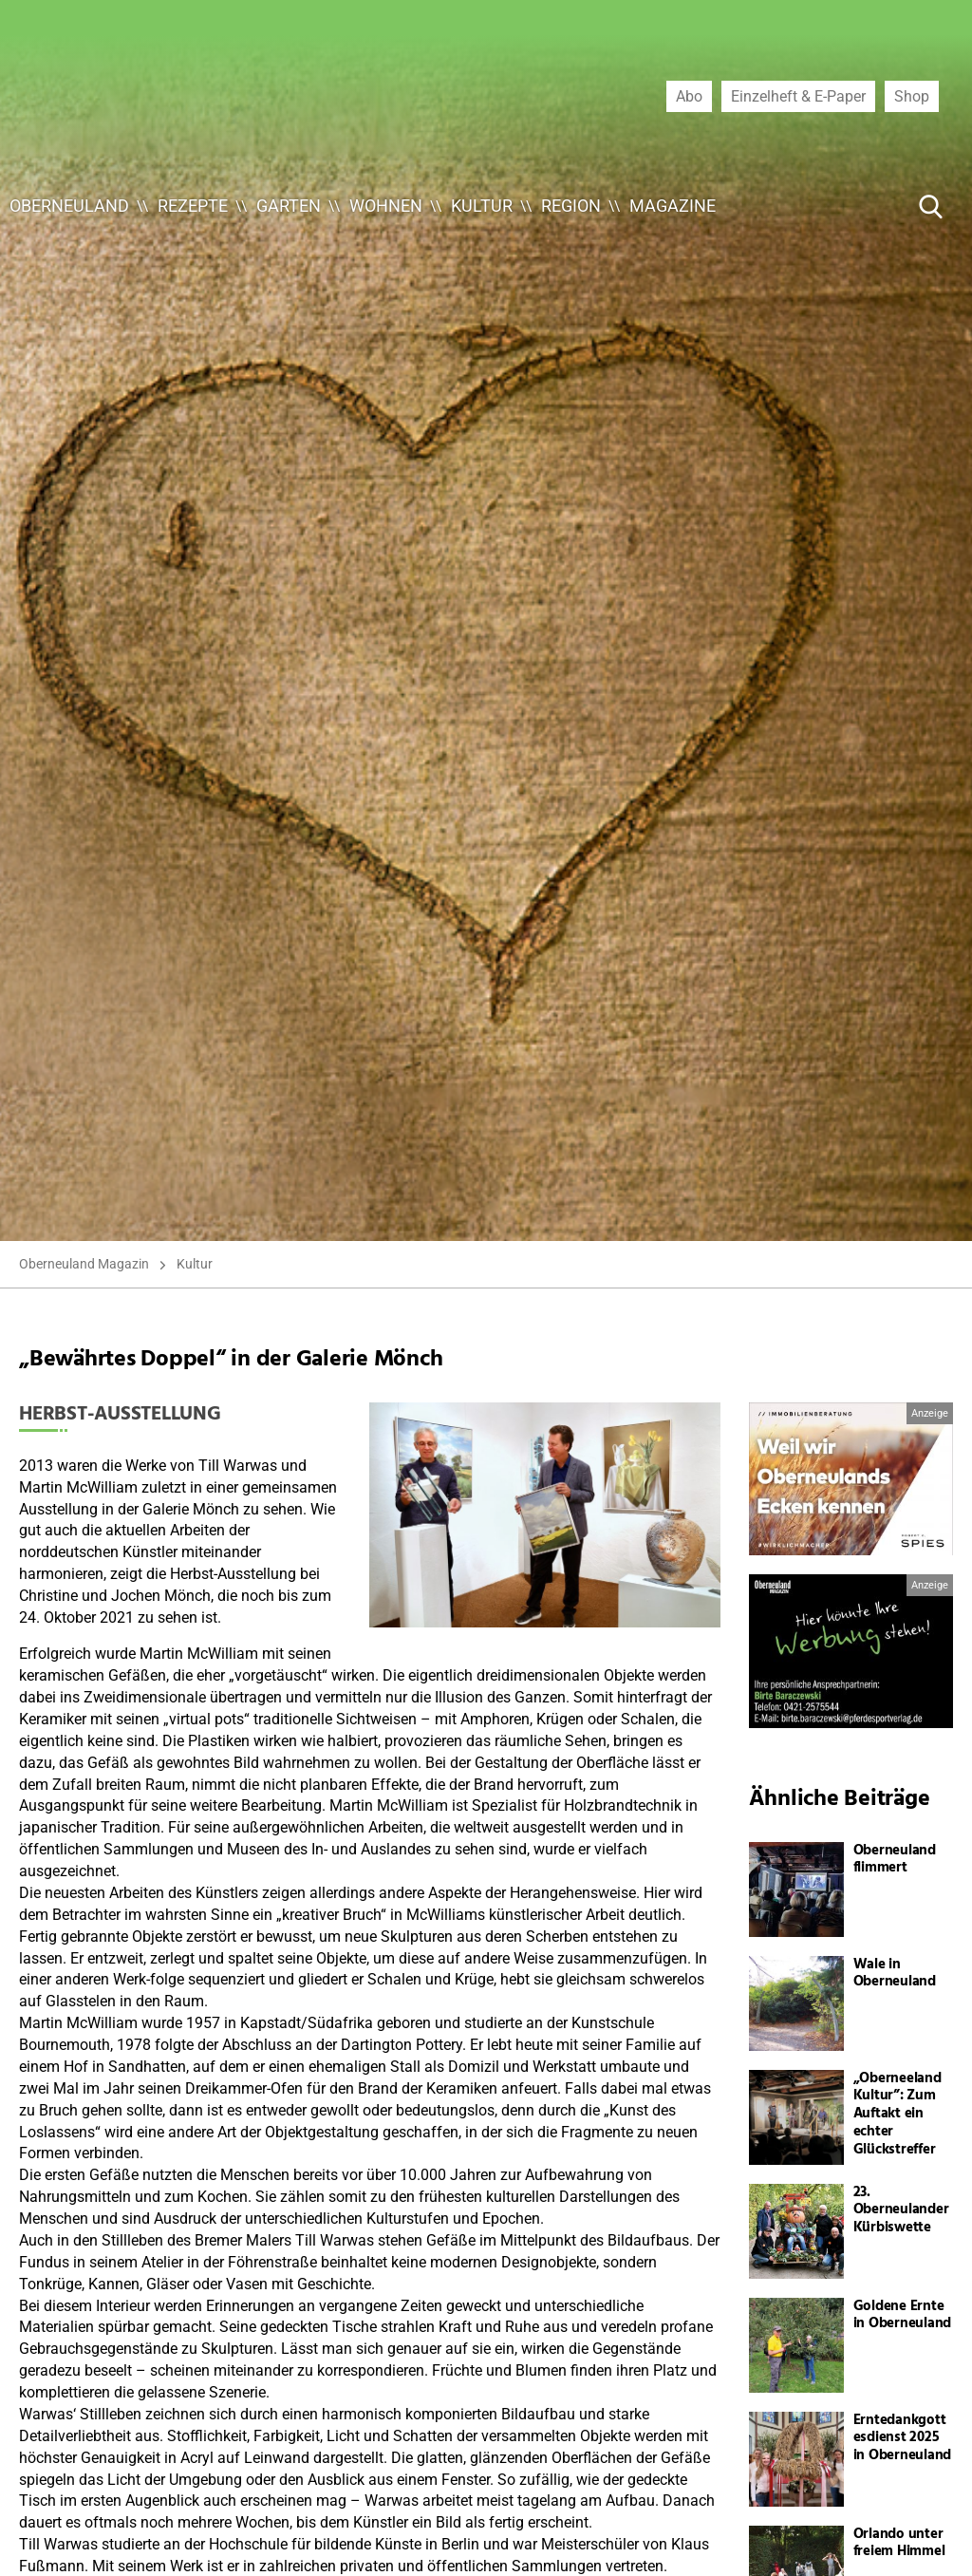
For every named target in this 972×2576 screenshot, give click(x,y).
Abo (689, 95)
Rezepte (193, 206)
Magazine (672, 206)
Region (571, 206)
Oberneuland (69, 206)
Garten (288, 206)
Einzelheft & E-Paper (798, 95)
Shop (911, 95)
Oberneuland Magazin (84, 1263)
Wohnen (385, 206)
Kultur (482, 206)
